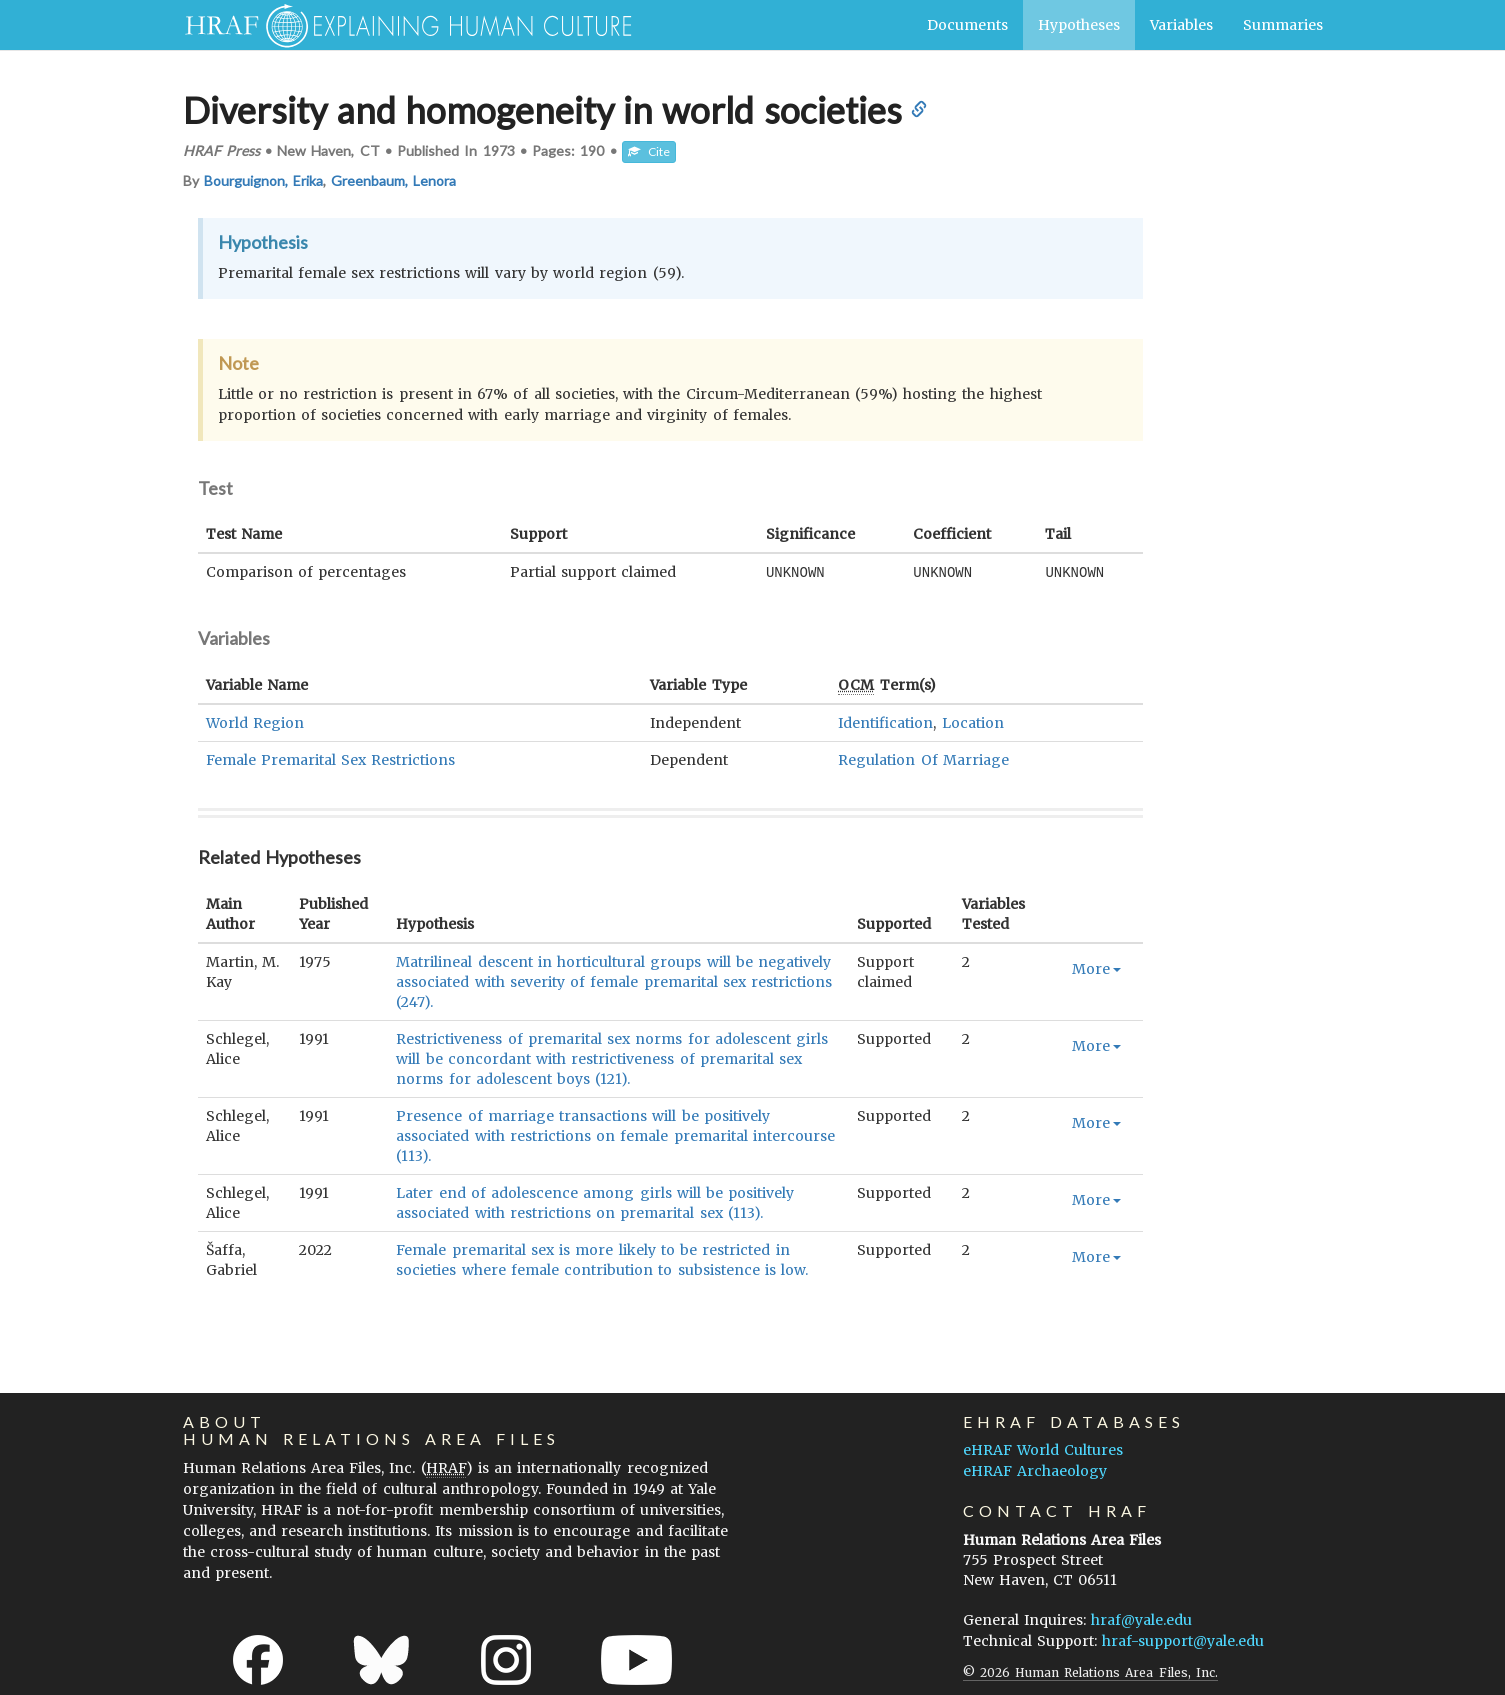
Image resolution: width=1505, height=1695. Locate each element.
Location (973, 722)
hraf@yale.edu (1141, 1619)
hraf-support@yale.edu (1183, 1640)
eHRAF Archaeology (1035, 1470)
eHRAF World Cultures (1043, 1449)
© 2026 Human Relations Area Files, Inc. (1090, 1671)
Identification (885, 722)
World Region (255, 722)
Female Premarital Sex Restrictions (331, 759)
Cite (649, 151)
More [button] (1096, 968)
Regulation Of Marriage (923, 759)
